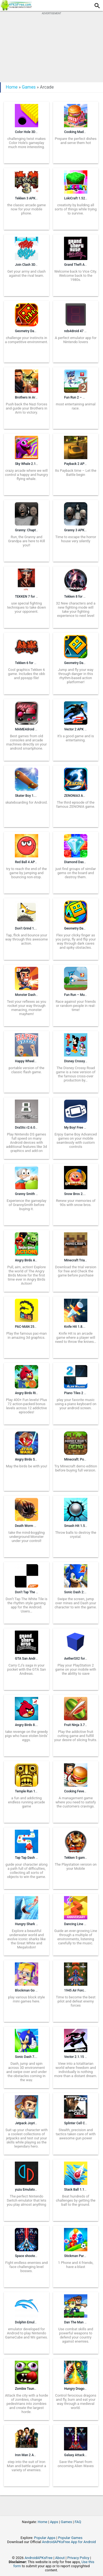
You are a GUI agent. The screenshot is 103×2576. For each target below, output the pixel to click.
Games (29, 87)
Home (12, 87)
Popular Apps (44, 2538)
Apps (54, 2522)
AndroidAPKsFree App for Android (69, 2542)
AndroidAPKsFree (38, 2558)
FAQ (78, 2522)
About (60, 2558)
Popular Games (70, 2538)
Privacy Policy (78, 2558)
